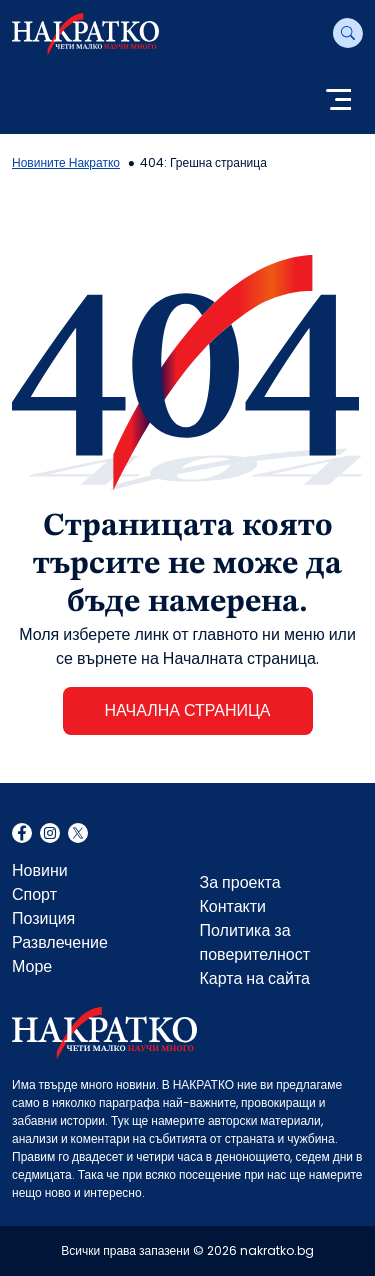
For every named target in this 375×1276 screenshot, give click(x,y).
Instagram (50, 835)
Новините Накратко (66, 162)
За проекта (240, 882)
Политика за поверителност (255, 942)
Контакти (233, 906)
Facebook (22, 835)
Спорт (34, 894)
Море (32, 966)
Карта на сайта (255, 978)
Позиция (43, 918)
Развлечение (60, 942)
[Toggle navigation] (338, 101)
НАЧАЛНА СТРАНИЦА (187, 710)
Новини (40, 870)
